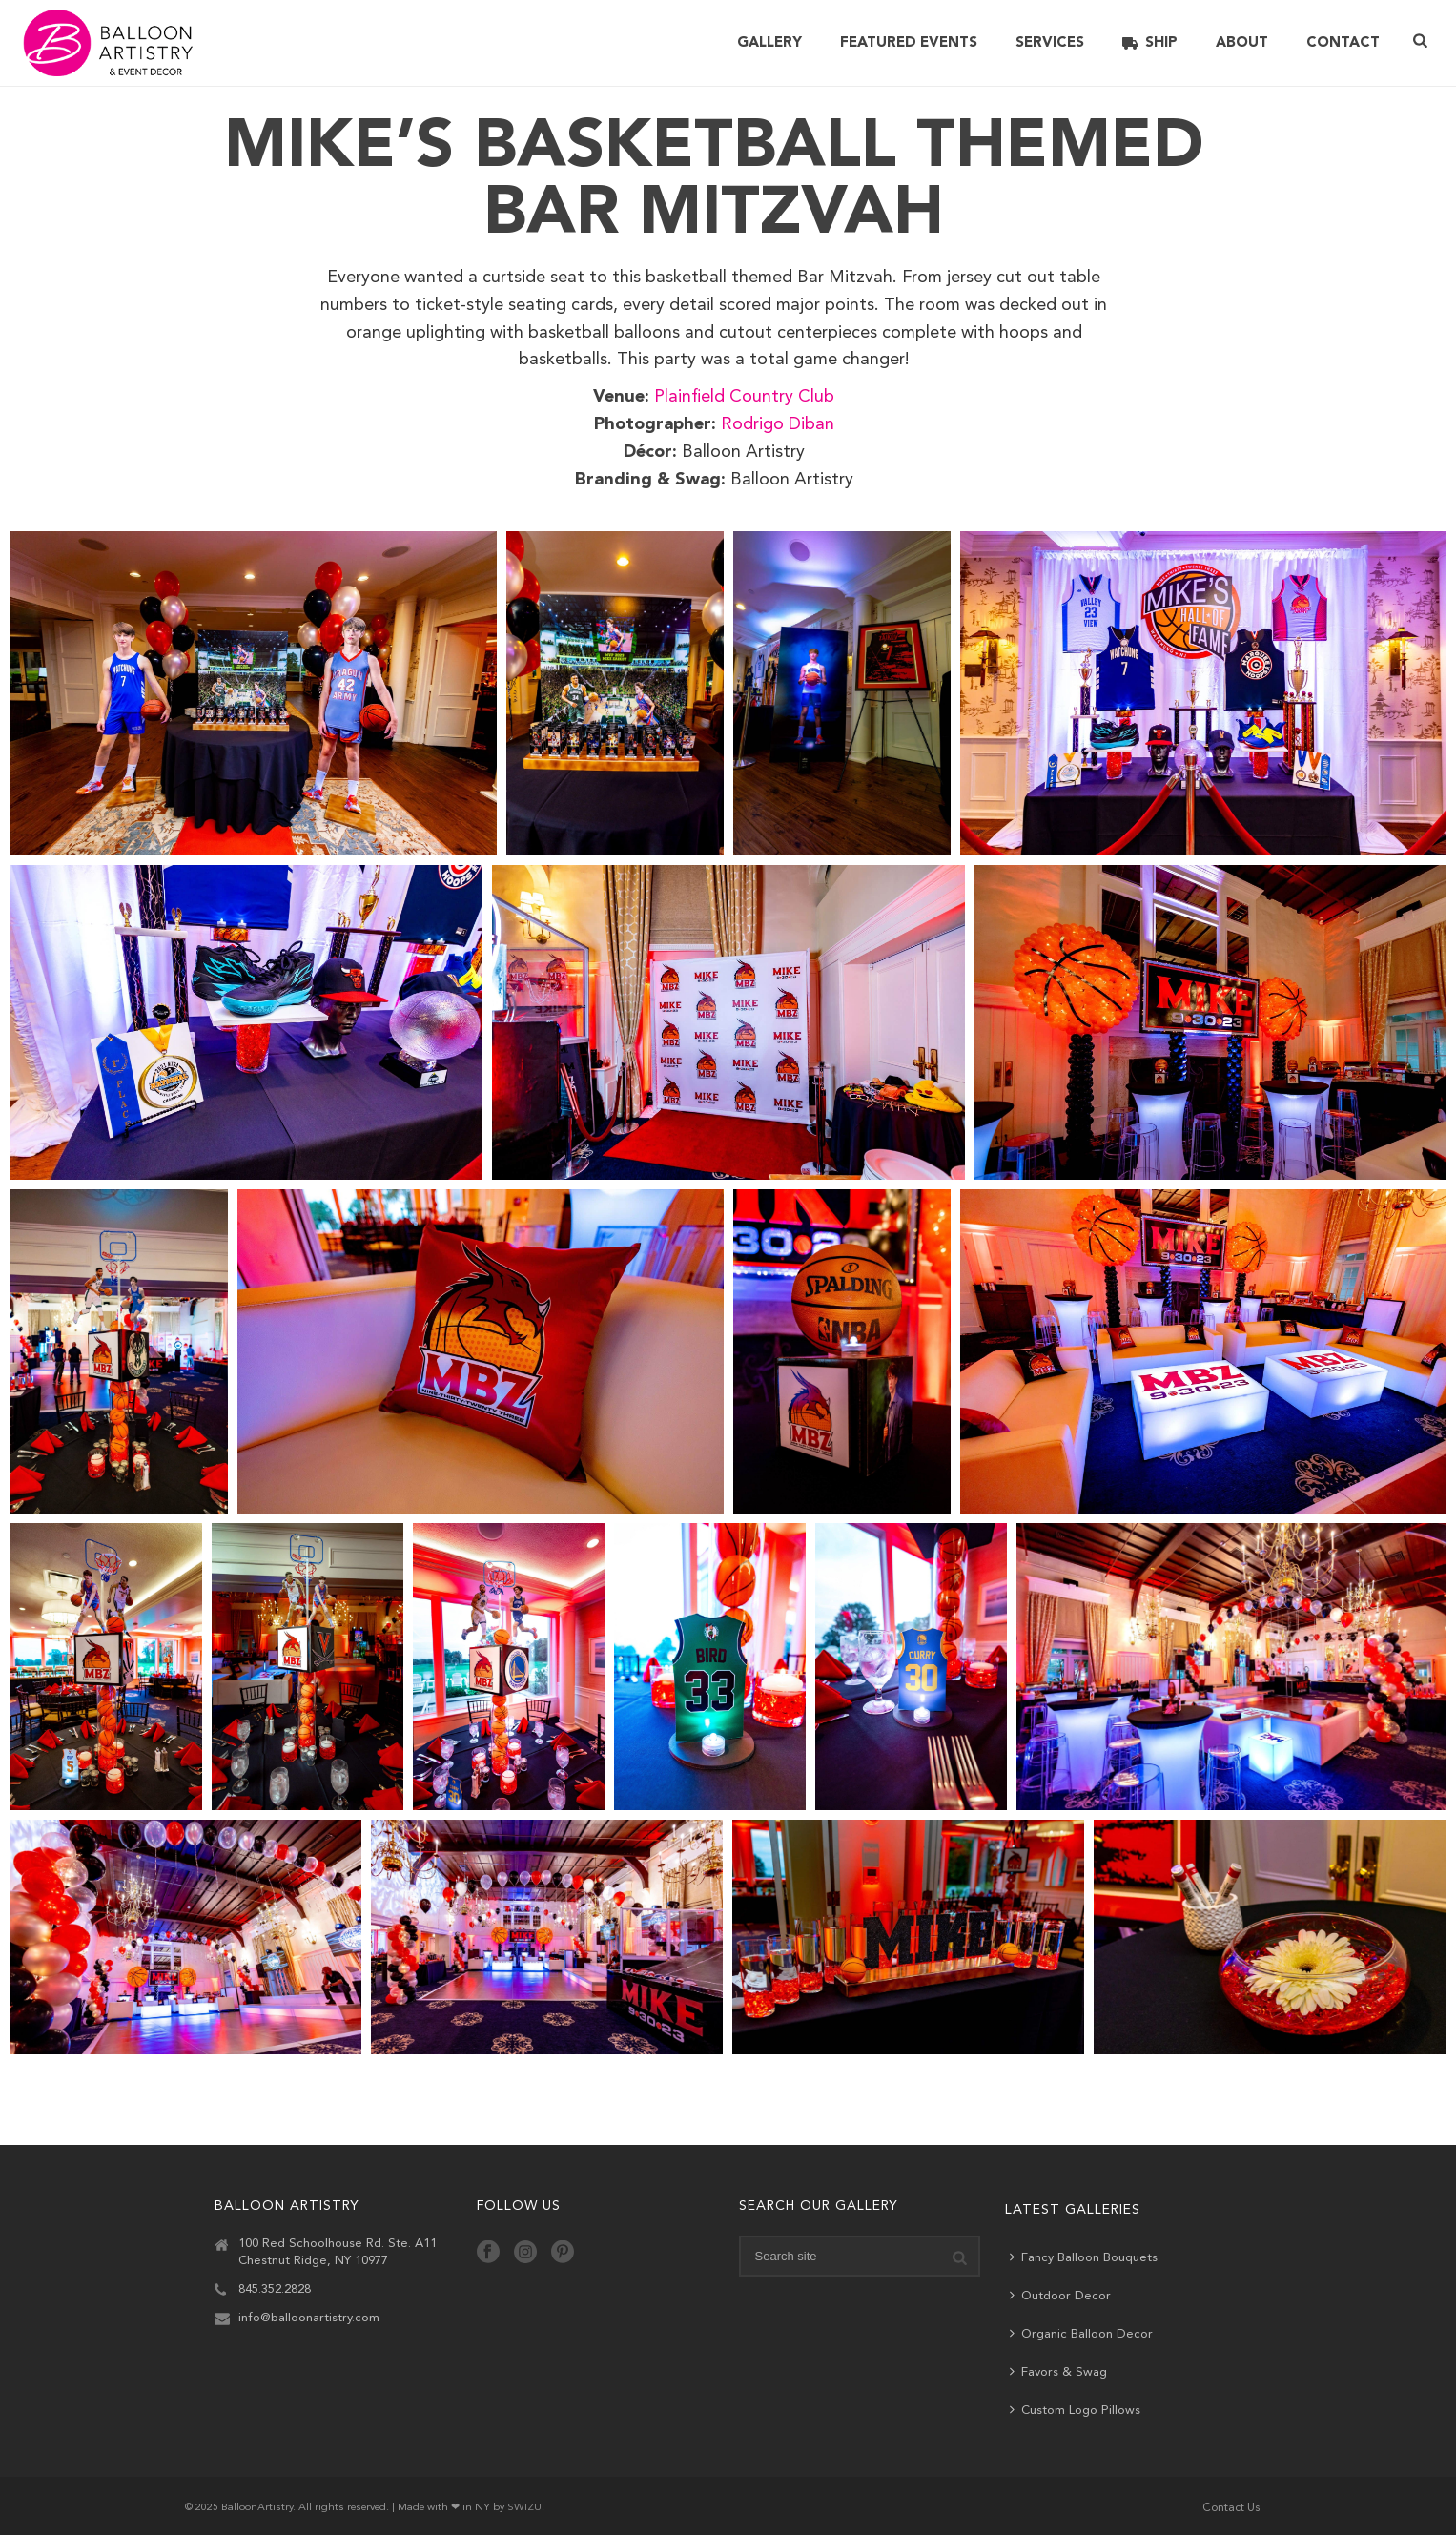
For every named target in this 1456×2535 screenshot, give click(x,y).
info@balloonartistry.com (308, 2318)
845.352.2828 (274, 2289)
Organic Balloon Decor (1081, 2333)
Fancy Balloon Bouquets (1084, 2257)
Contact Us (1231, 2508)
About (1242, 43)
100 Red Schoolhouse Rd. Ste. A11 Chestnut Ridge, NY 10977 (337, 2252)
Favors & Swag (1058, 2371)
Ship (1150, 43)
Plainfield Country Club (744, 396)
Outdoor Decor (1060, 2295)
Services (1049, 43)
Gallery (769, 43)
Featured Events (908, 43)
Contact (1343, 43)
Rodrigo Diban (777, 424)
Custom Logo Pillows (1075, 2409)
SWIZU (524, 2508)
